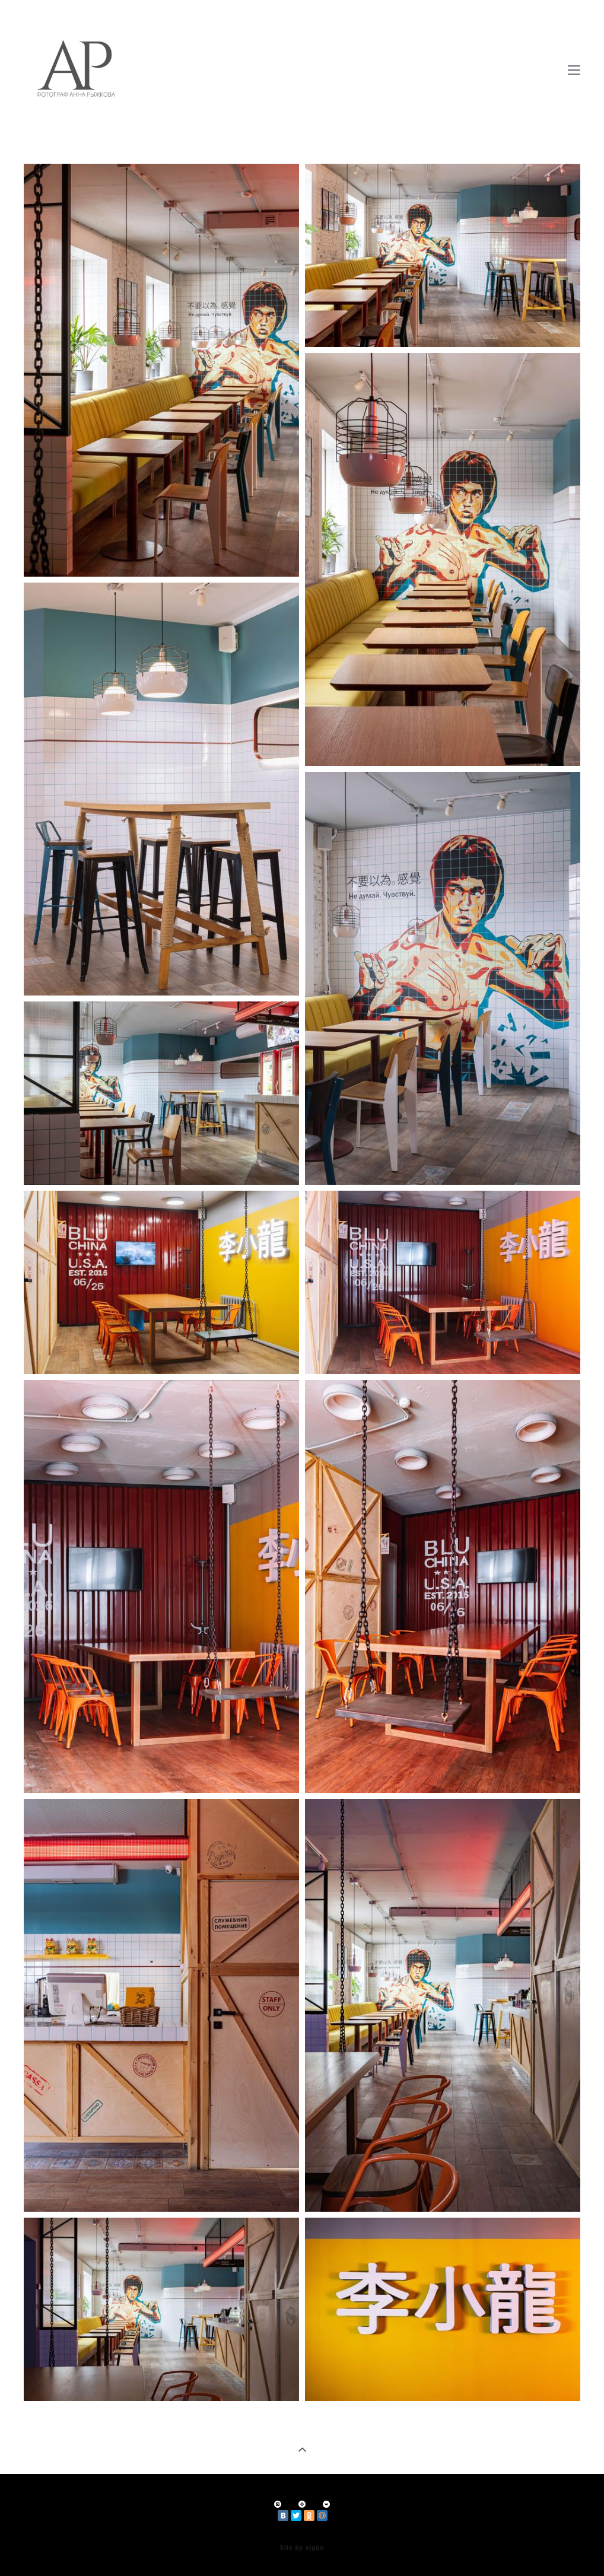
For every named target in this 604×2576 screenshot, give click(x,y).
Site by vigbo (301, 2548)
